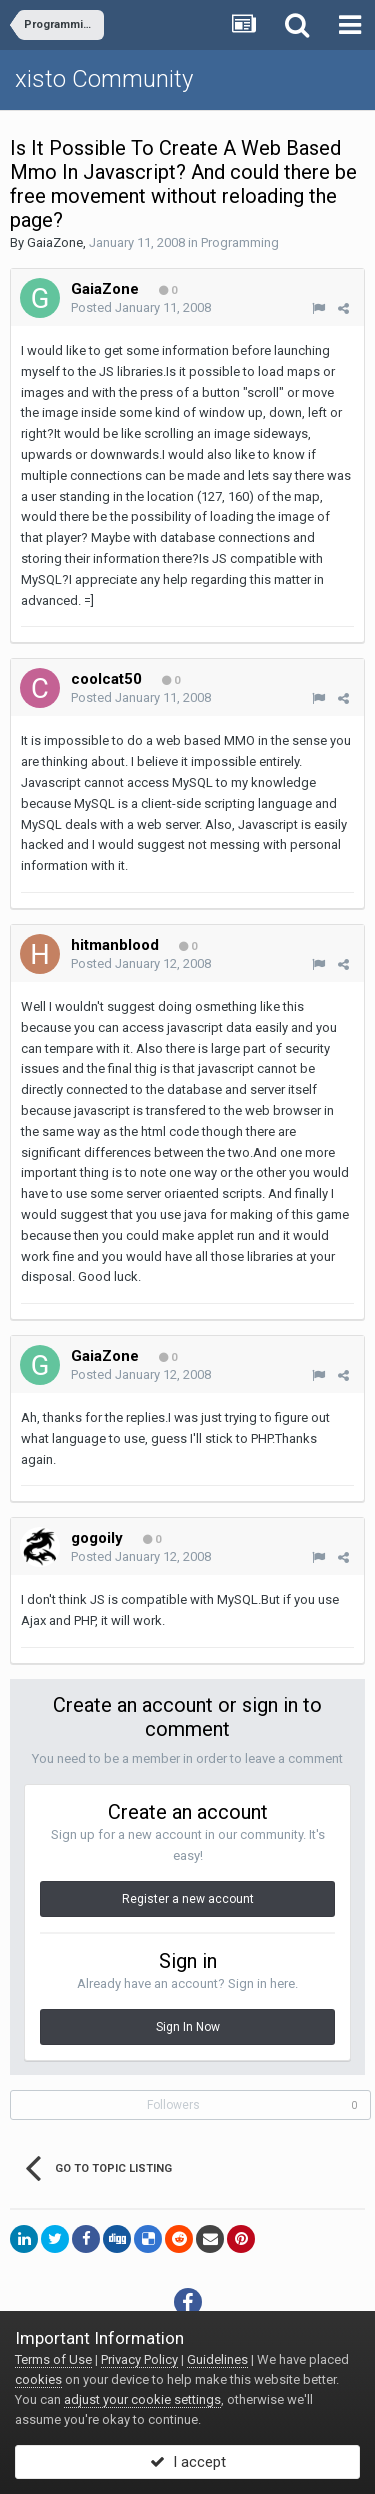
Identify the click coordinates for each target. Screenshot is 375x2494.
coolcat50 (106, 679)
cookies (38, 2379)
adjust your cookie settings (142, 2399)
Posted (141, 307)
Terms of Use (53, 2359)
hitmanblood (115, 945)
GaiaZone (55, 242)
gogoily (97, 1538)
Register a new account (188, 1899)
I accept (188, 2462)
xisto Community (104, 79)
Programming (240, 242)
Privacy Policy (139, 2359)
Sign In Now (188, 2027)
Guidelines (217, 2359)
